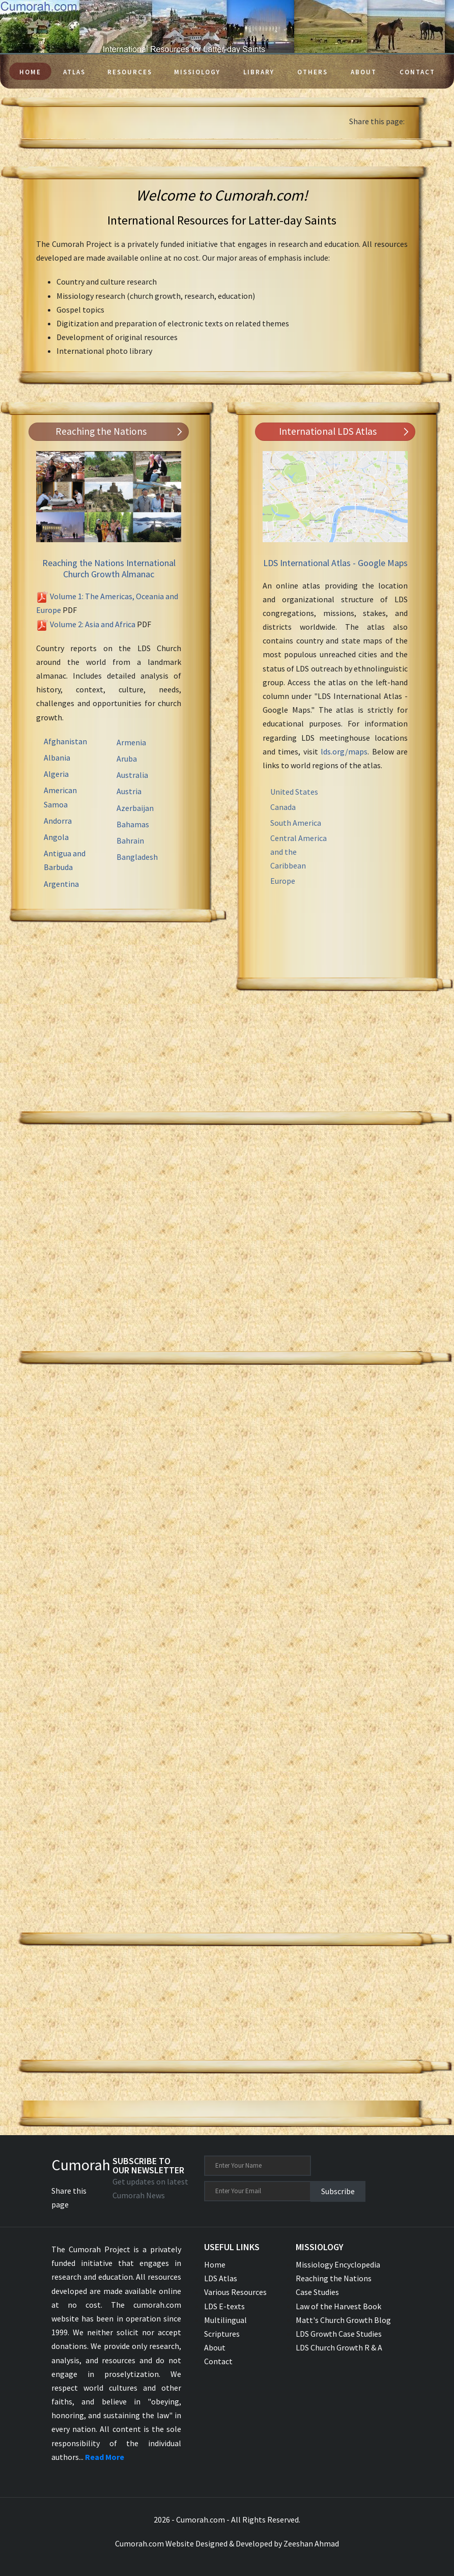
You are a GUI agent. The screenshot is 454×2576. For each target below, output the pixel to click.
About (364, 72)
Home (30, 72)
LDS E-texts (224, 2306)
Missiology (197, 72)
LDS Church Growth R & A (339, 2347)
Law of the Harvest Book (338, 2306)
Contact (417, 72)
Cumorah (80, 2164)
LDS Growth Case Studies (339, 2334)
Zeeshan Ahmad (311, 2543)
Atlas (74, 72)
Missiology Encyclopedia (338, 2264)
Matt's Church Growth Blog (343, 2320)
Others (312, 72)
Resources (129, 72)
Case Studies (317, 2292)
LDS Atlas (220, 2278)
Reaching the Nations (334, 2278)
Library (258, 72)
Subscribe (338, 2191)
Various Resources (235, 2292)
